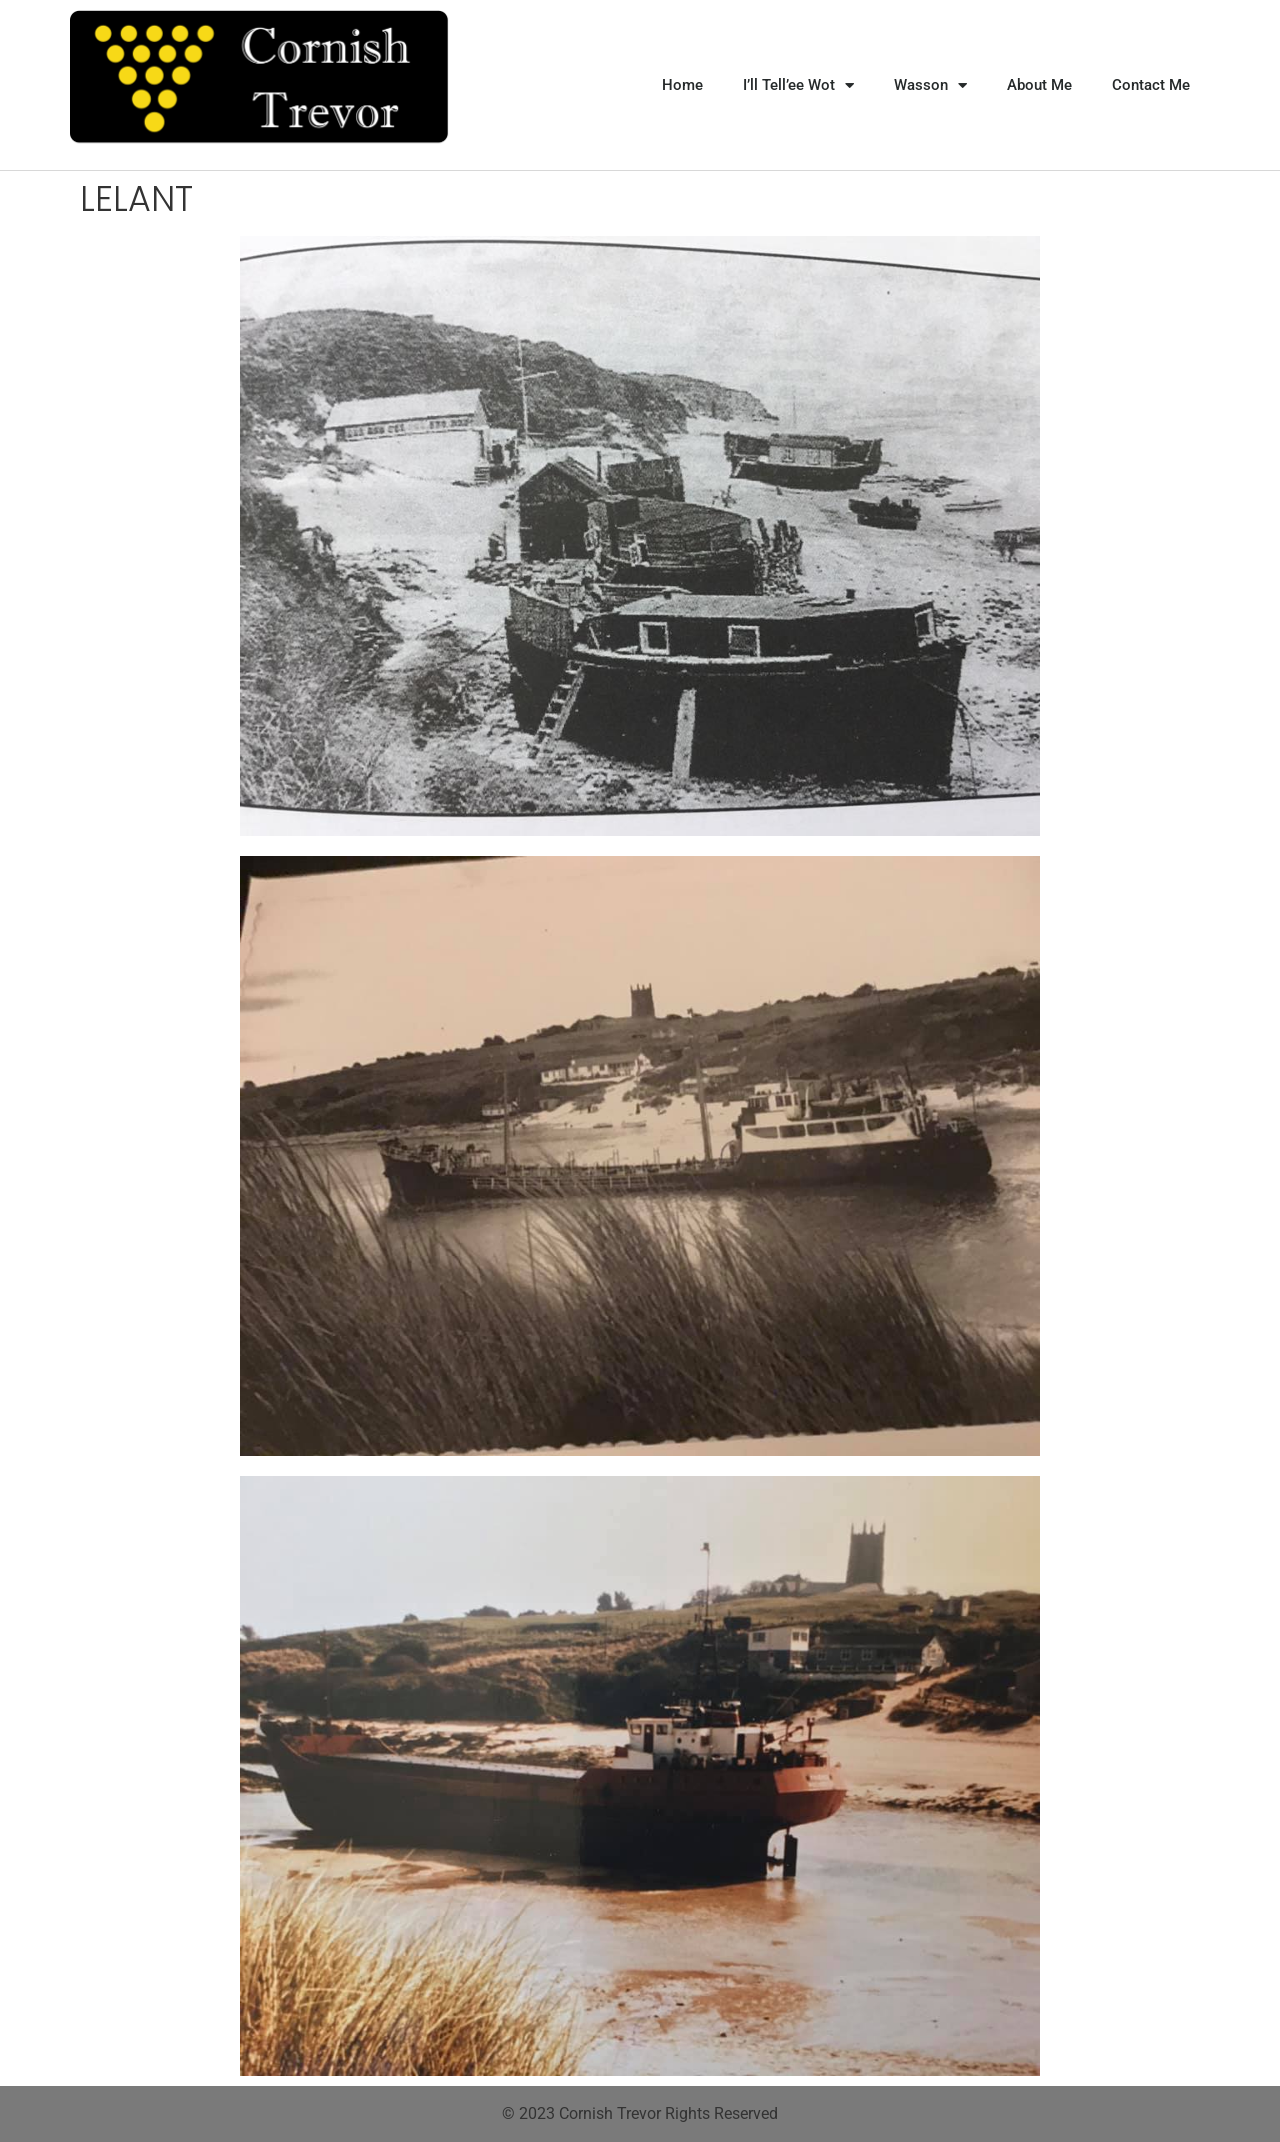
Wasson (930, 85)
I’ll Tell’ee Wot (798, 85)
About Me (1039, 85)
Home (682, 85)
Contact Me (1151, 85)
